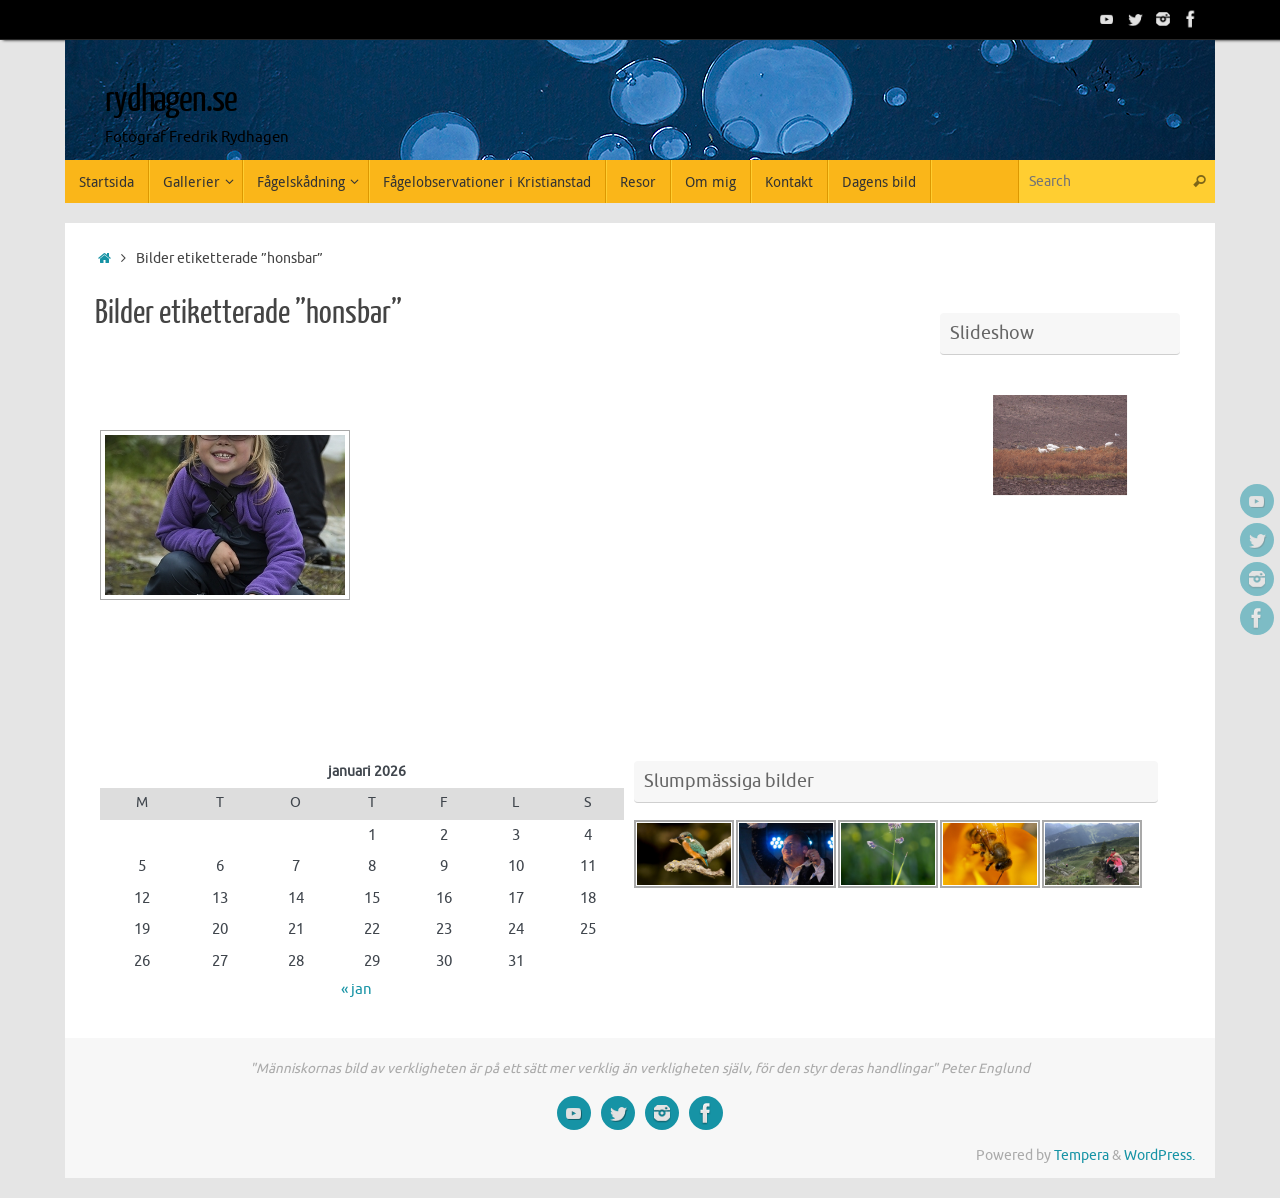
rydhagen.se (170, 100)
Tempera (1081, 1155)
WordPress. (1159, 1155)
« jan (356, 989)
